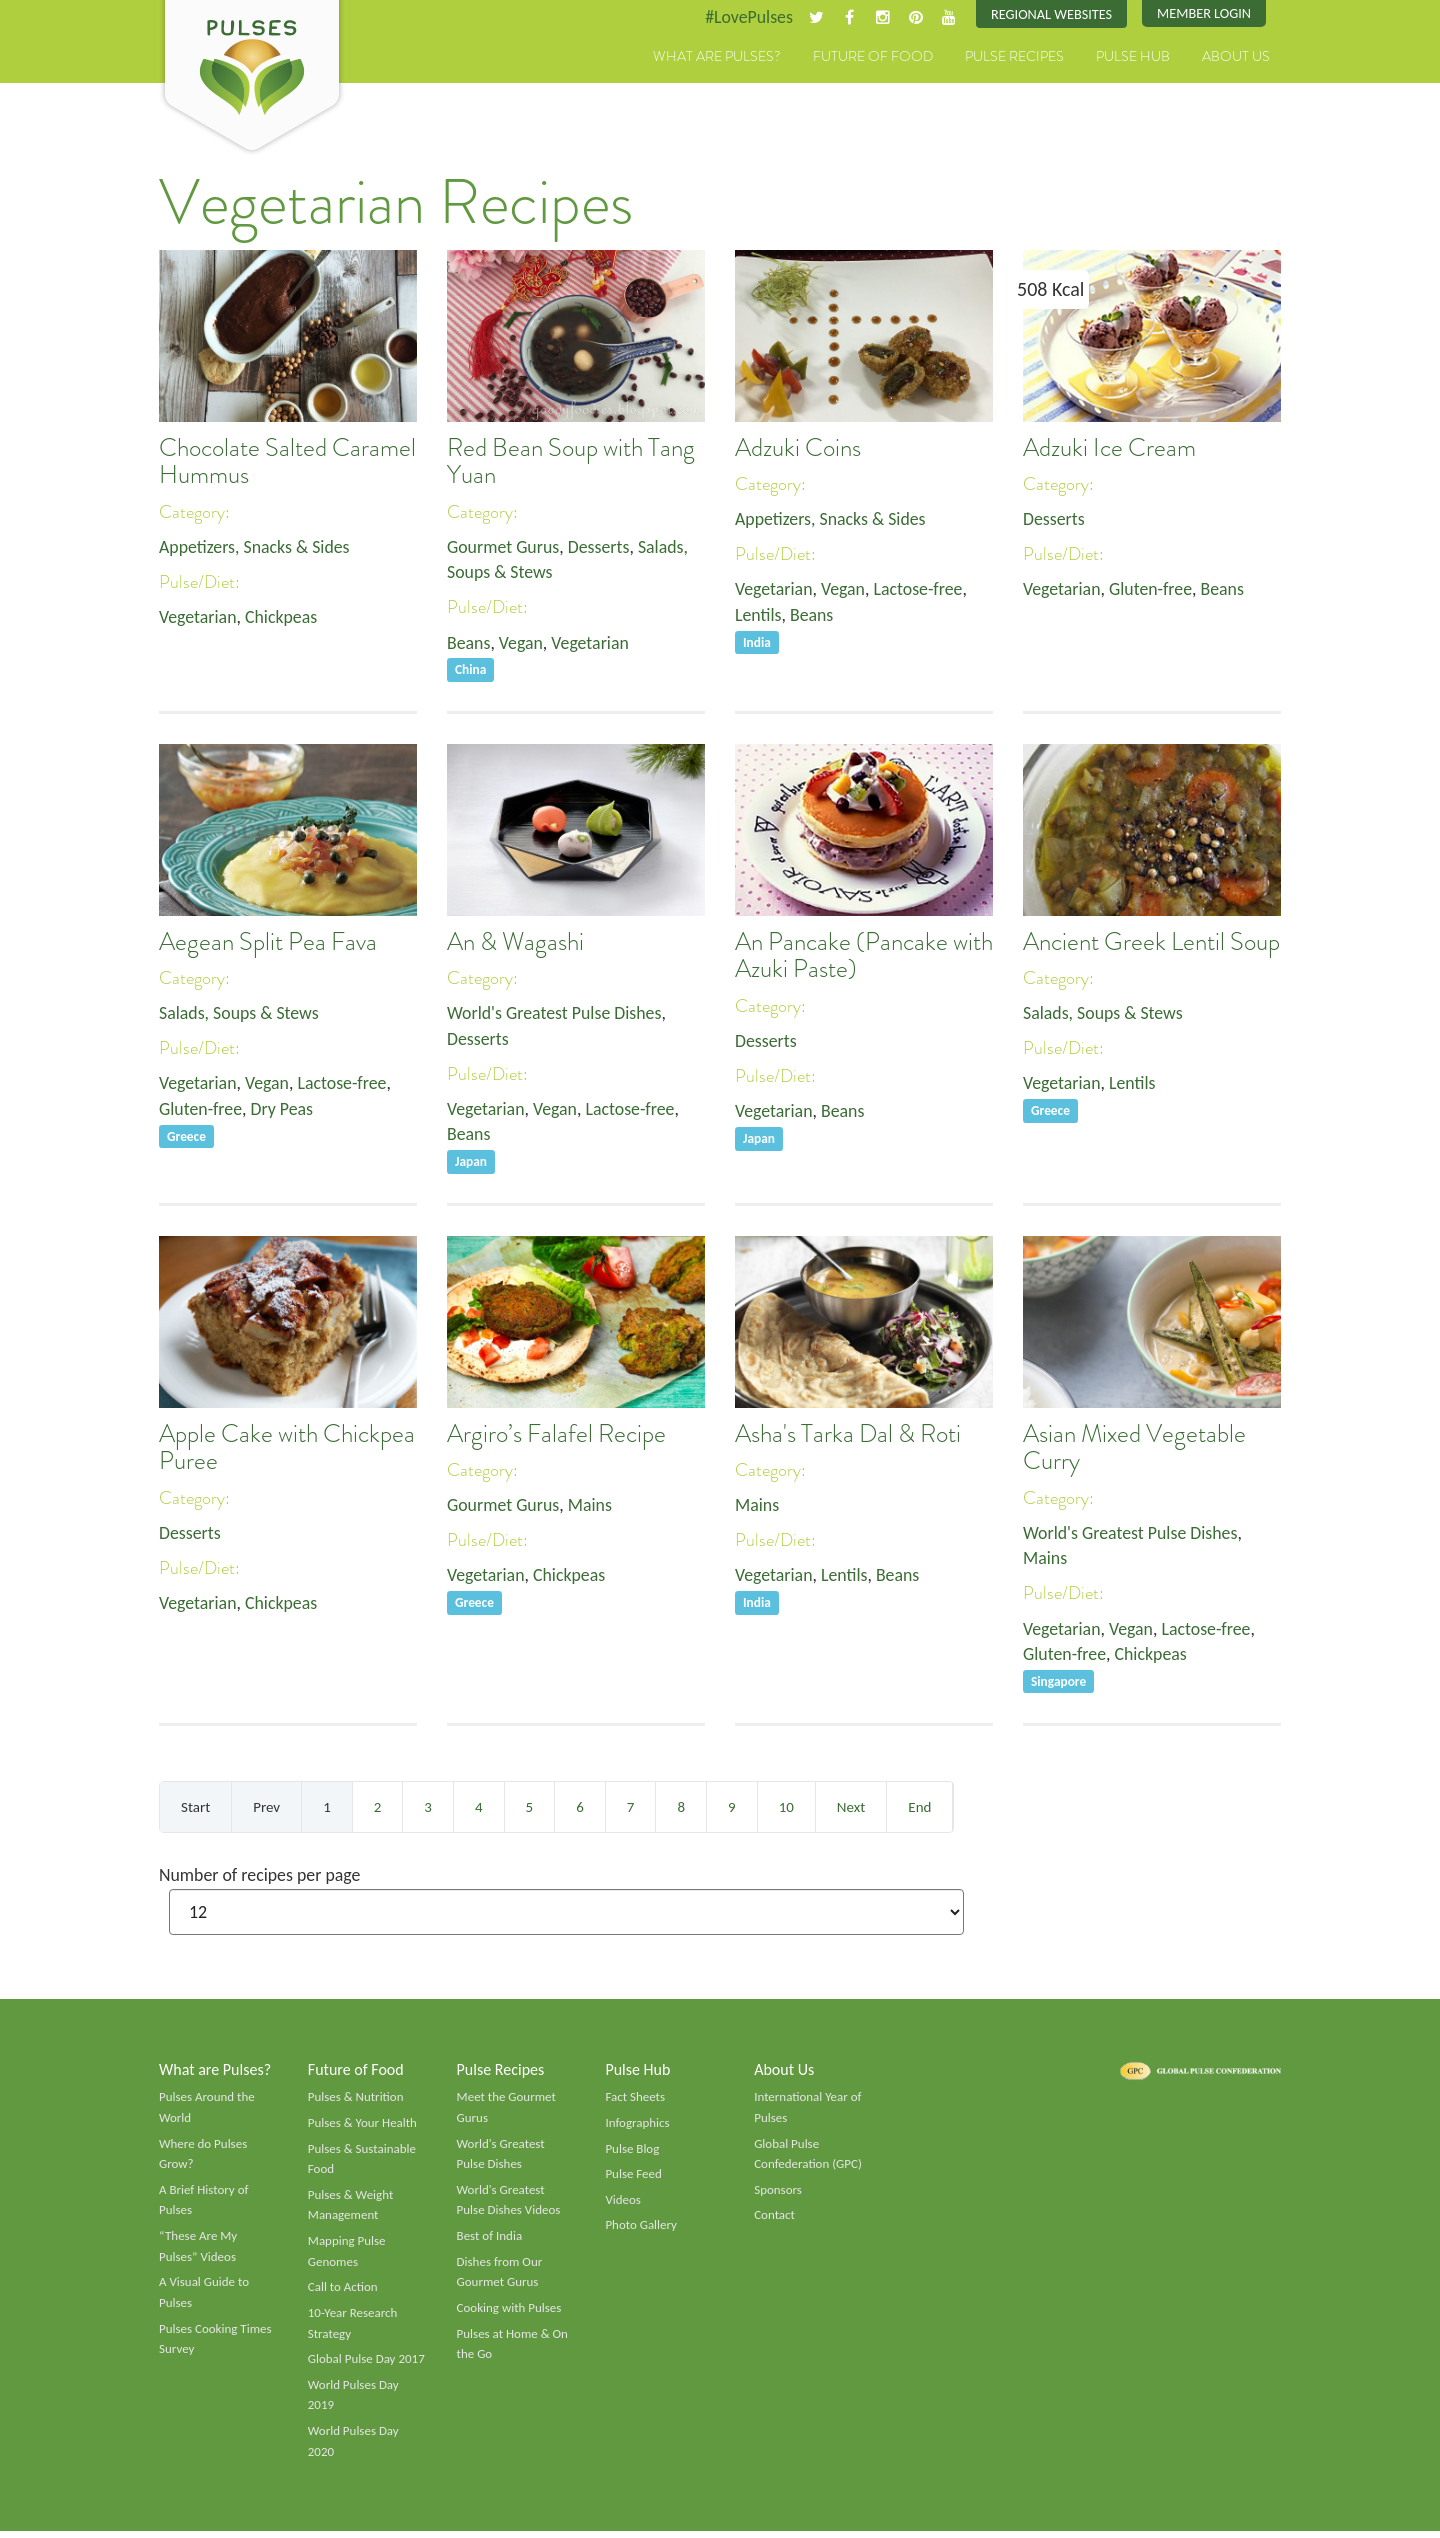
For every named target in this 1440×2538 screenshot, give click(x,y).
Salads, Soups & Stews (239, 1014)
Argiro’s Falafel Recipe (556, 1436)
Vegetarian (198, 618)
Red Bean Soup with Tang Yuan (571, 462)
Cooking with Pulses (510, 2314)
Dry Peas (283, 1111)
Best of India (490, 2241)
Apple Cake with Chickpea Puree (287, 1450)
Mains (591, 1507)
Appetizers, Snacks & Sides (255, 547)
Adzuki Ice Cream (1109, 448)
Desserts (600, 547)
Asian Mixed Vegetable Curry (1134, 1450)
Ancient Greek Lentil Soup (1151, 943)
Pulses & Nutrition (356, 2101)
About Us (1236, 57)
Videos (623, 2205)
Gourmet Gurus (504, 547)
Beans (469, 643)
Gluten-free (1152, 590)
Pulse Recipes (1014, 57)
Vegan (521, 643)
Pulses (252, 78)
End (919, 1810)
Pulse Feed (633, 2179)
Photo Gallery (641, 2230)
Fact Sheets (635, 2101)
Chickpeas (282, 618)
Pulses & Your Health (363, 2127)
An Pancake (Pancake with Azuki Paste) (864, 957)
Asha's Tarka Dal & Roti (848, 1436)
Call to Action (343, 2293)
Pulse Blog (632, 2153)
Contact (774, 2220)
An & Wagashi (515, 943)
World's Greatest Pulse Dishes (555, 1014)
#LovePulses (746, 17)
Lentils (758, 616)
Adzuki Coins (798, 448)
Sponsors (778, 2195)
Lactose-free (920, 590)
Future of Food (873, 57)
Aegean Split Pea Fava (268, 943)
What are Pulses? (717, 57)
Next (851, 1810)
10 (786, 1810)
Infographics (637, 2127)
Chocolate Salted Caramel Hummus (287, 462)
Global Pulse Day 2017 (367, 2365)
